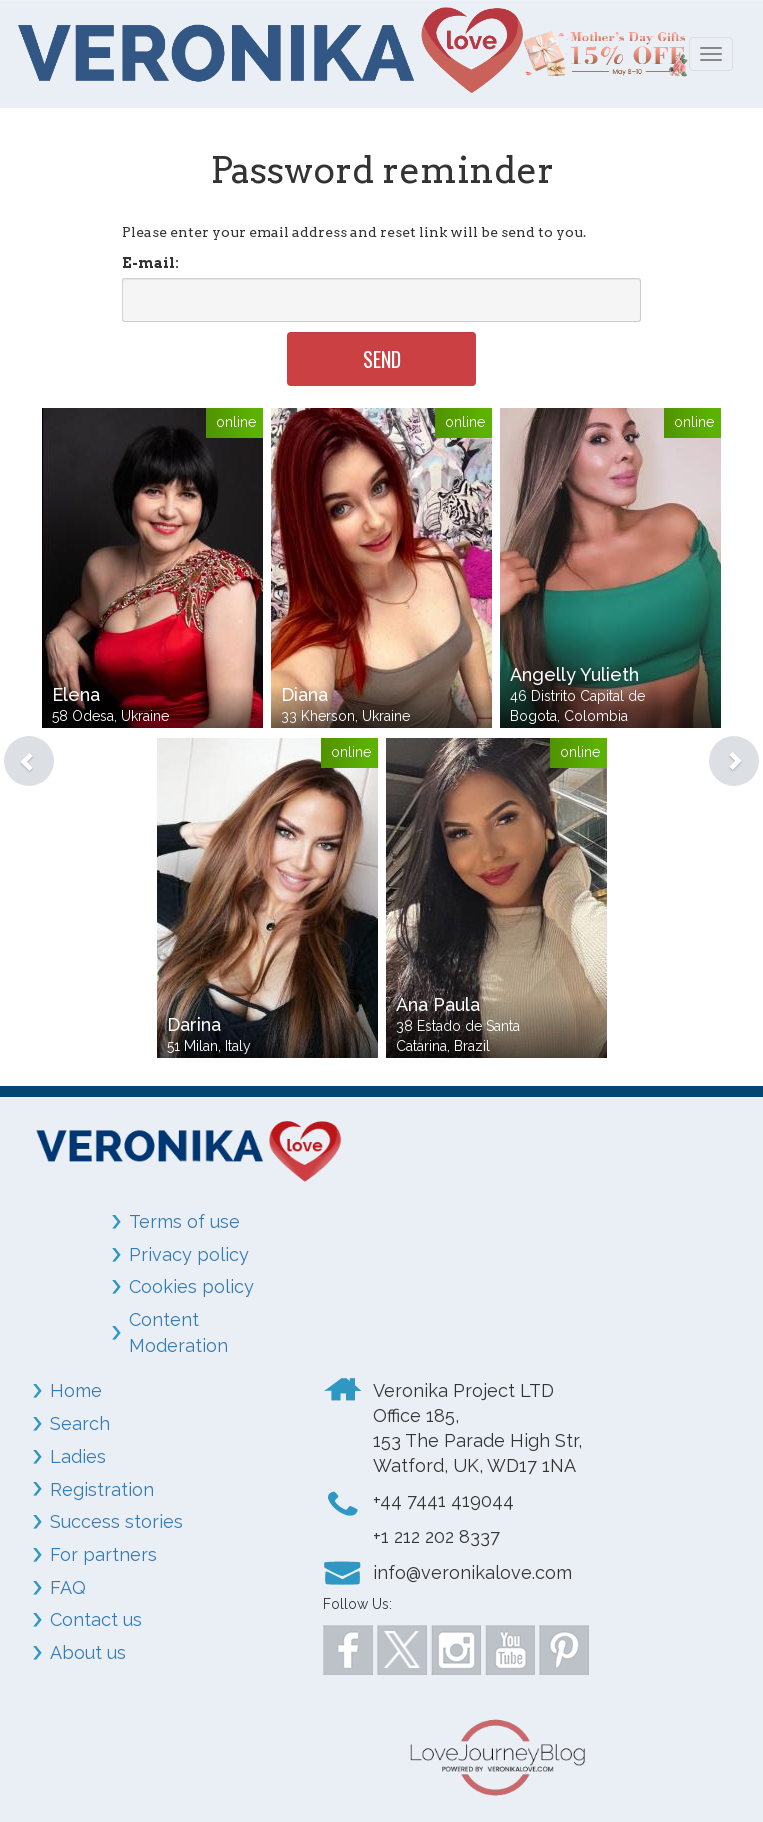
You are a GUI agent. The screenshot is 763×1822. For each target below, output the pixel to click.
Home (76, 1390)
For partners (103, 1554)
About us (88, 1652)
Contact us (96, 1619)
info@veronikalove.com (472, 1572)
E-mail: (150, 263)
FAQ (68, 1587)
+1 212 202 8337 (436, 1536)
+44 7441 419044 (443, 1500)
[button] (14, 736)
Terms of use (184, 1221)
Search (80, 1423)
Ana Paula (438, 1004)
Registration (102, 1489)
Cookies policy (191, 1286)
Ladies (78, 1456)
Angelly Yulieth (574, 674)
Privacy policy (189, 1254)
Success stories (116, 1521)
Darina (194, 1024)
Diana (304, 694)
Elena (76, 694)
